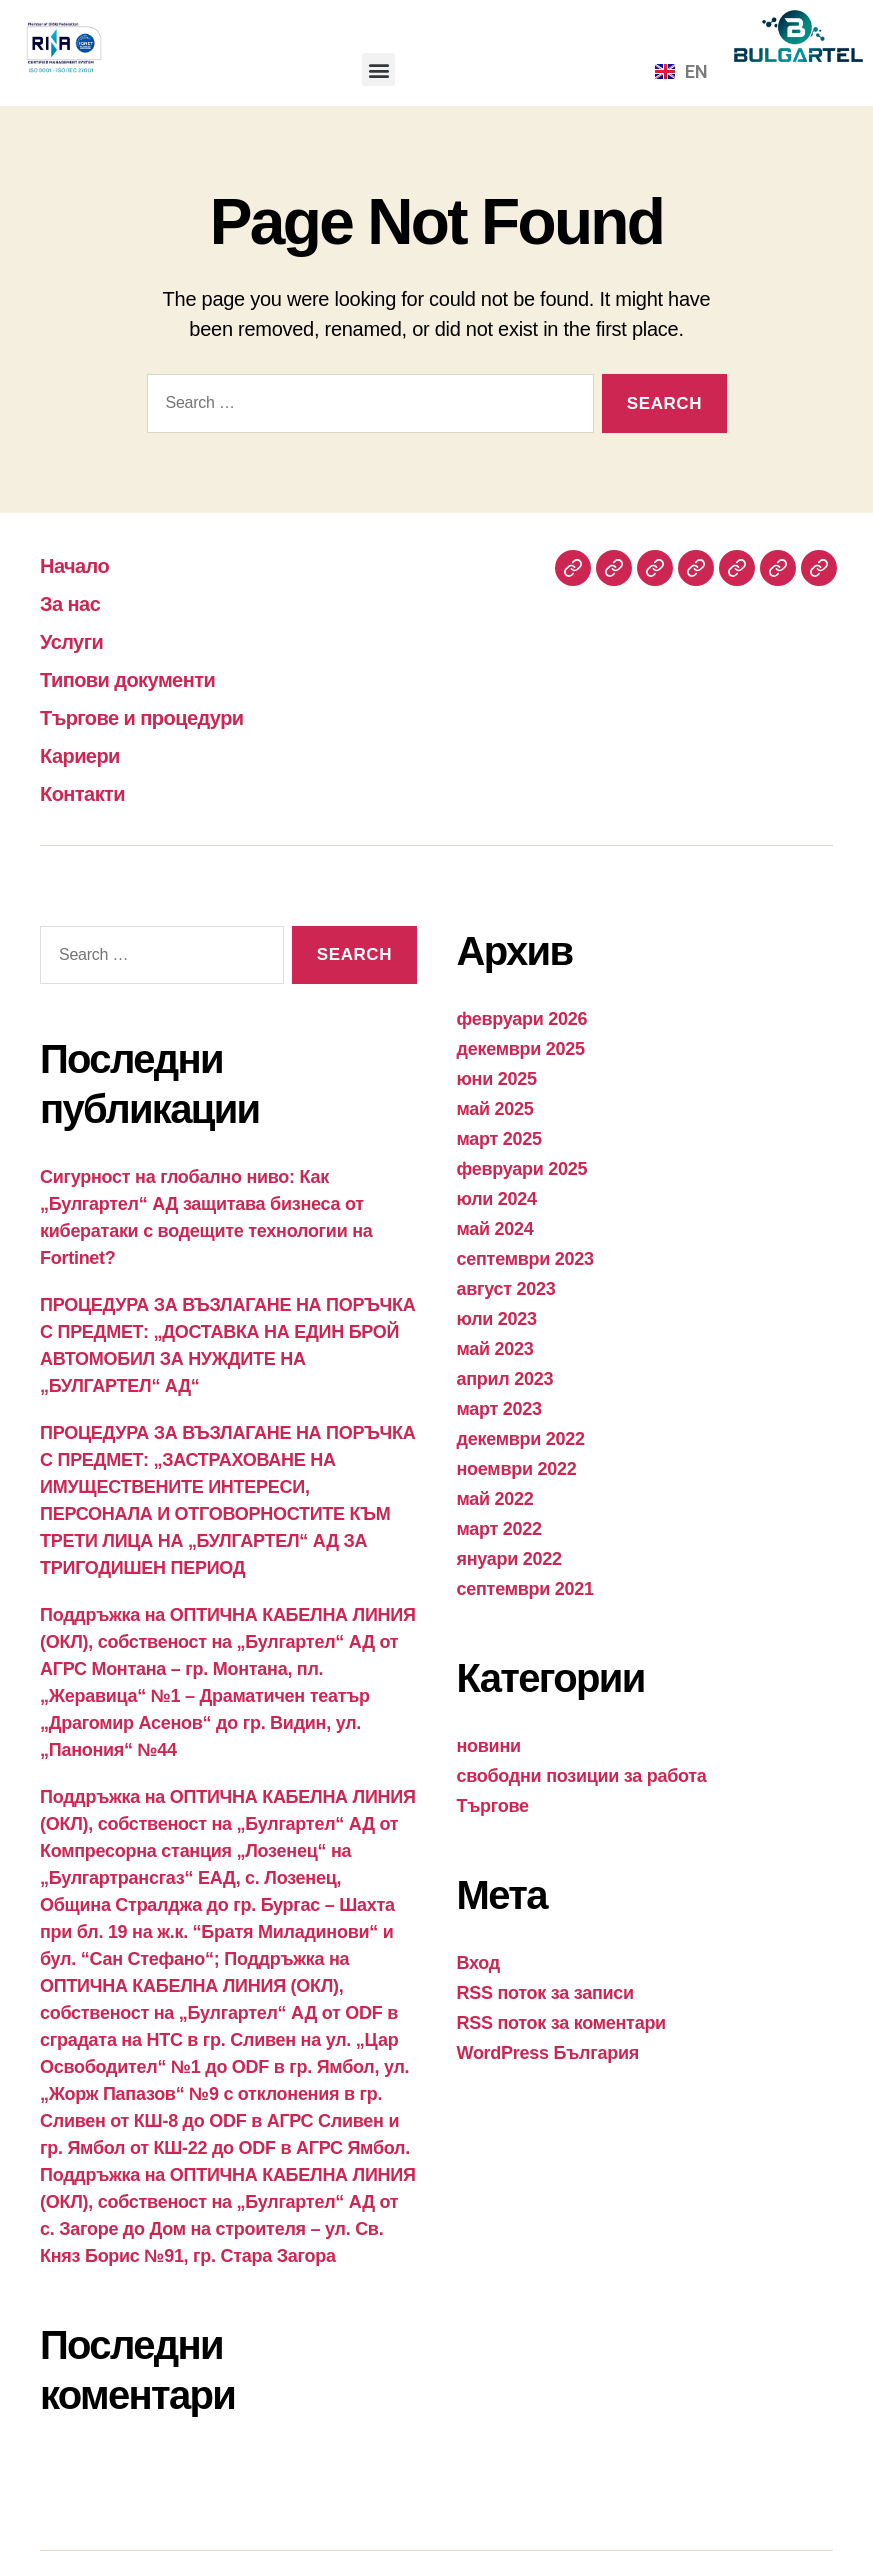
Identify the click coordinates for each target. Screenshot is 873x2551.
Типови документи (145, 678)
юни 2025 (497, 1079)
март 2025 (499, 1139)
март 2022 (499, 1529)
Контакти (91, 792)
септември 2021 (525, 1589)
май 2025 (495, 1109)
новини (489, 1746)
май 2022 (495, 1499)
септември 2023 (525, 1259)
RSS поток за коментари (561, 2023)
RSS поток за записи (545, 1993)
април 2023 (505, 1379)
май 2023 (495, 1349)
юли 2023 (497, 1319)
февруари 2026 (522, 1019)
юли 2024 (497, 1199)
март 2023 (499, 1409)
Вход (478, 1963)
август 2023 (506, 1289)
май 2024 (495, 1229)
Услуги (78, 640)
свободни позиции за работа (582, 1776)
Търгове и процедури (162, 716)
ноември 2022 (517, 1469)
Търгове (493, 1806)
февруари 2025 (522, 1169)
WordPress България (548, 2053)
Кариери (88, 754)
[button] (378, 69)
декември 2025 (521, 1049)
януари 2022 (509, 1559)
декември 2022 (521, 1439)
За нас (76, 602)
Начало (81, 564)
